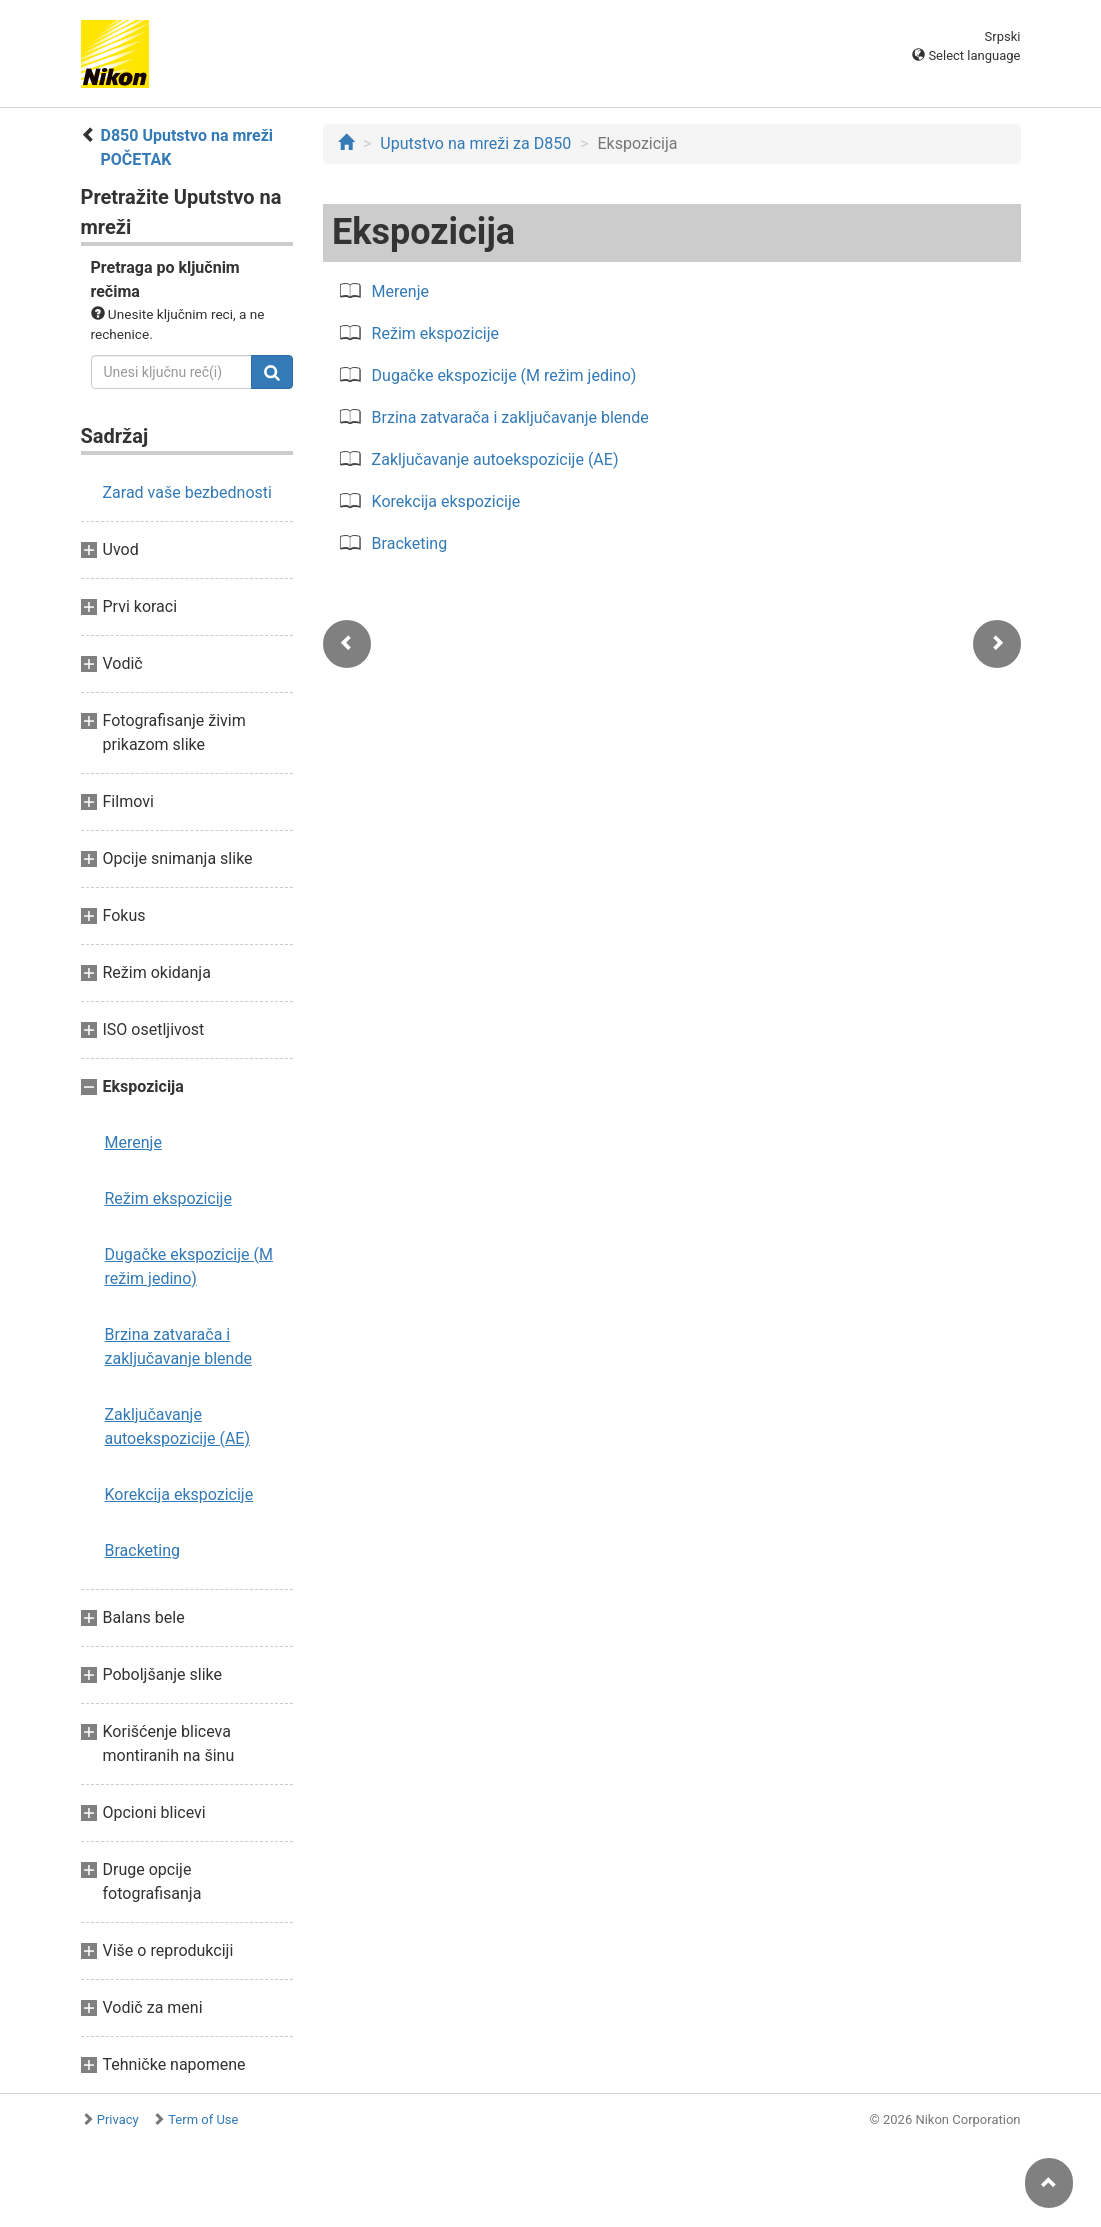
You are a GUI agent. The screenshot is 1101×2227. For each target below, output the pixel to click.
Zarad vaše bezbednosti (187, 492)
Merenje (133, 1142)
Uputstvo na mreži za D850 (475, 143)
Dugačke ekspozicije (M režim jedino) (189, 1266)
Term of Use (203, 2119)
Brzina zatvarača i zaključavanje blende (178, 1346)
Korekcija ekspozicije (179, 1494)
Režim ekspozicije (168, 1198)
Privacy (118, 2119)
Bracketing (143, 1550)
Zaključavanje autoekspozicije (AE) (178, 1426)
